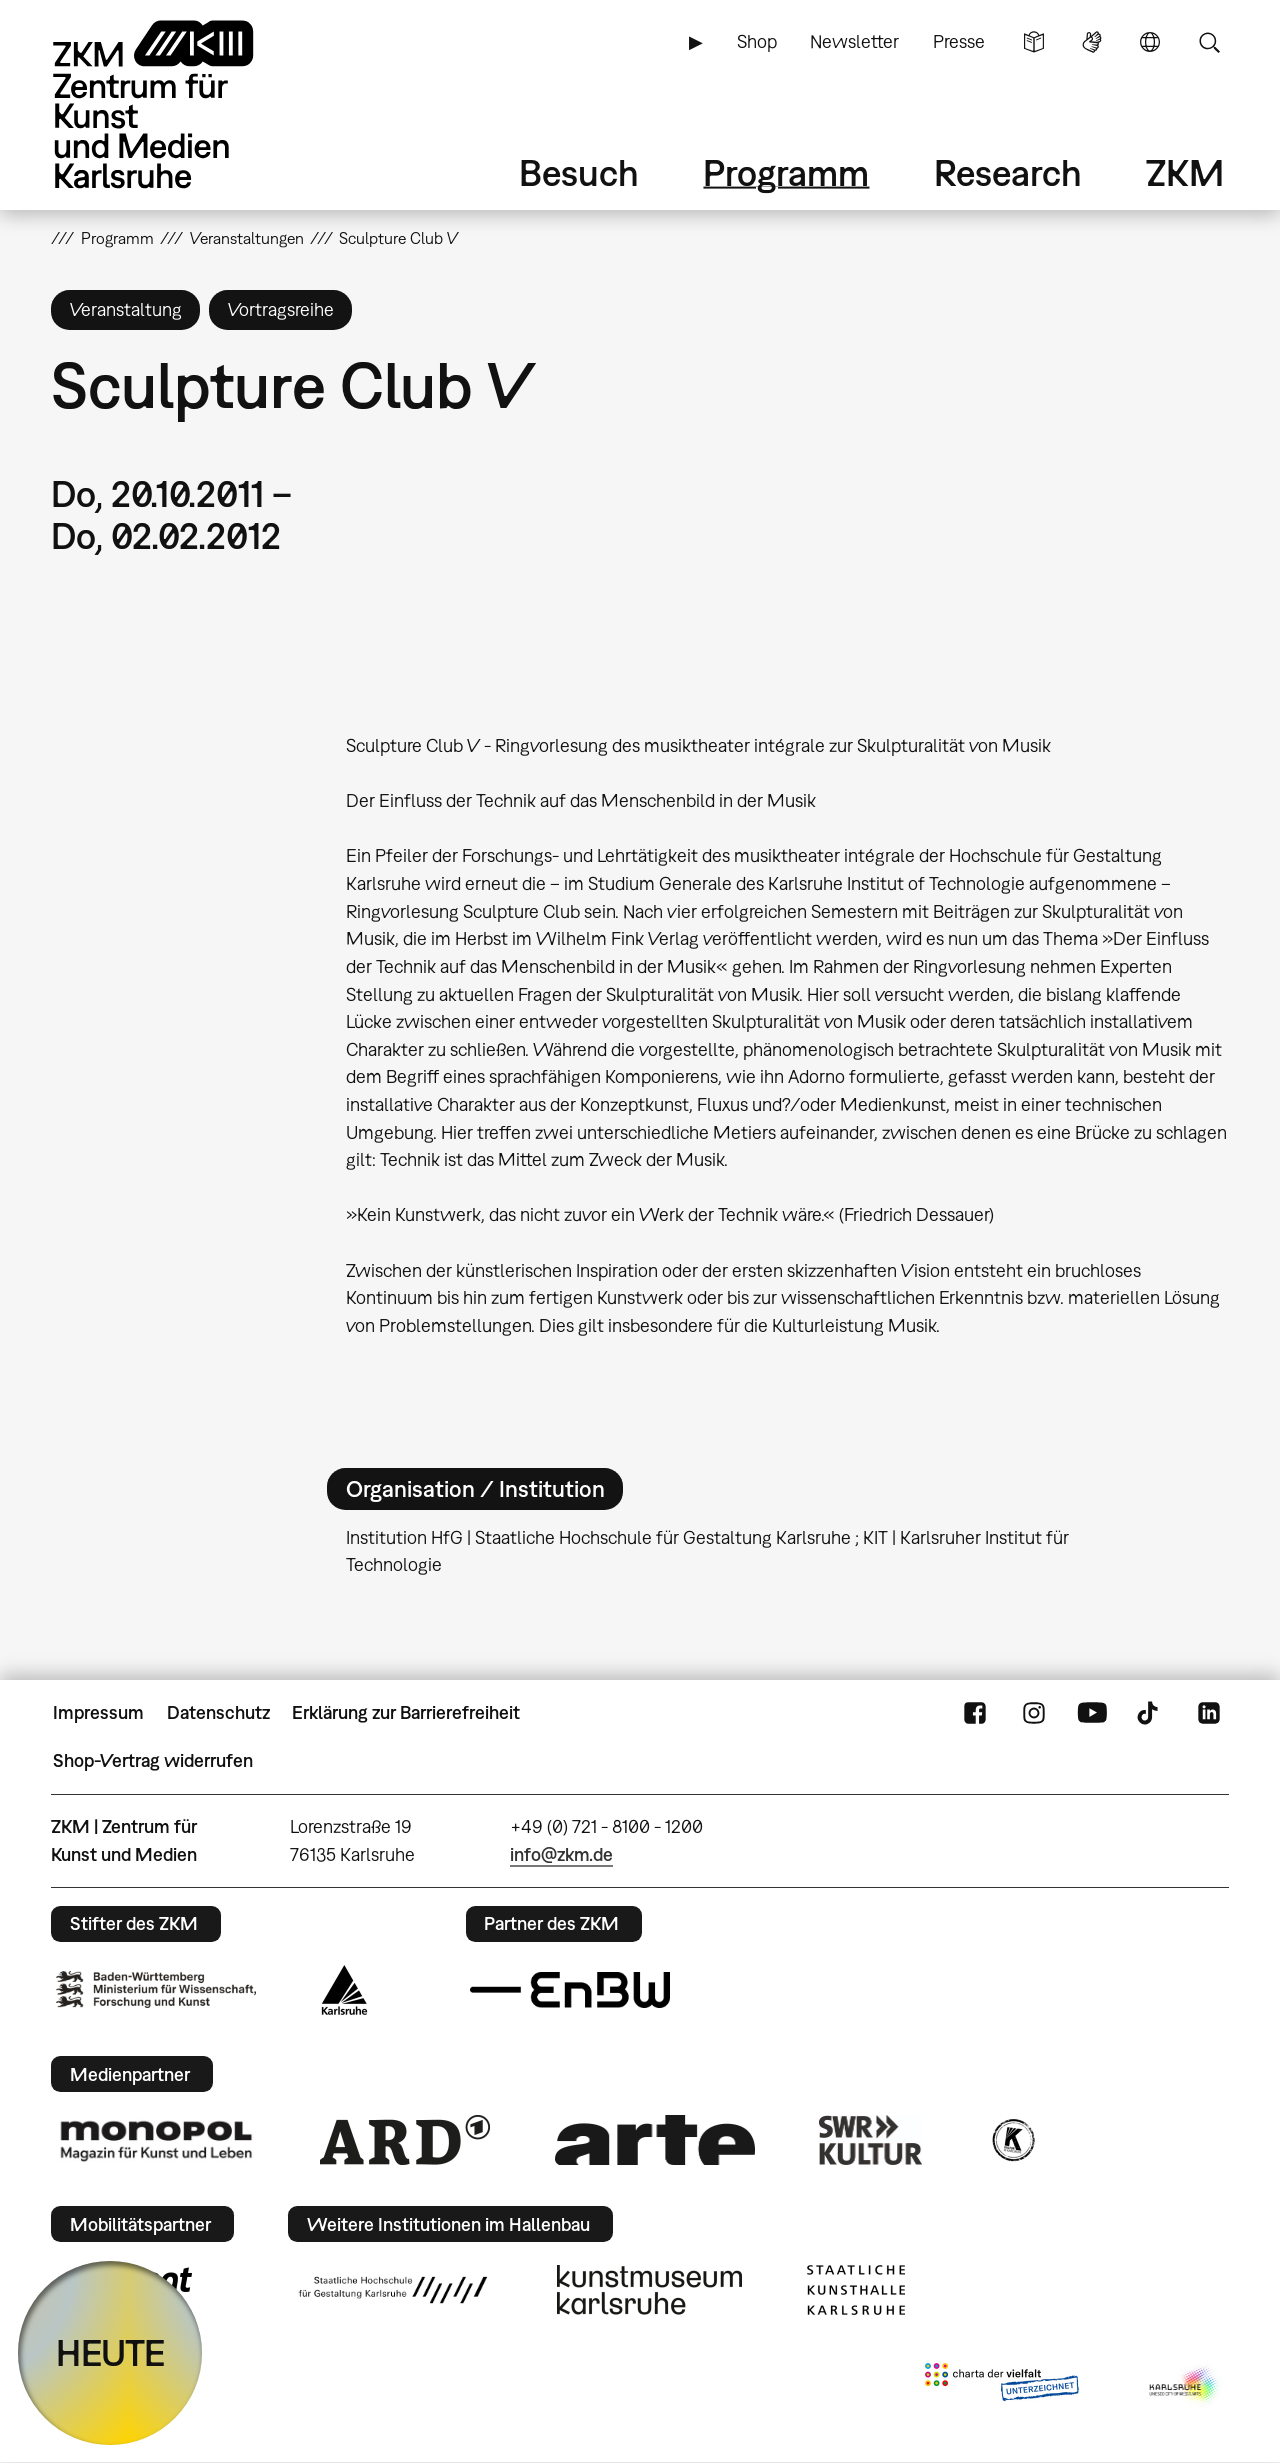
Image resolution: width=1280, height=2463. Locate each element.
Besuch (579, 172)
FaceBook (975, 1713)
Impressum (98, 1712)
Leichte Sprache (1034, 42)
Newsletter (854, 41)
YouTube (1092, 1713)
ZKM (1185, 172)
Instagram (1034, 1713)
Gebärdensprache (1092, 42)
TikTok (1150, 1713)
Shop (757, 41)
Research (1008, 172)
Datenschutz (218, 1712)
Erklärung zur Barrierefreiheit (406, 1712)
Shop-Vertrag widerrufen (153, 1760)
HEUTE (110, 2352)
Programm (786, 172)
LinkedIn (1209, 1713)
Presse (959, 41)
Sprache (1150, 42)
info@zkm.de (561, 1854)
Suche (1209, 42)
